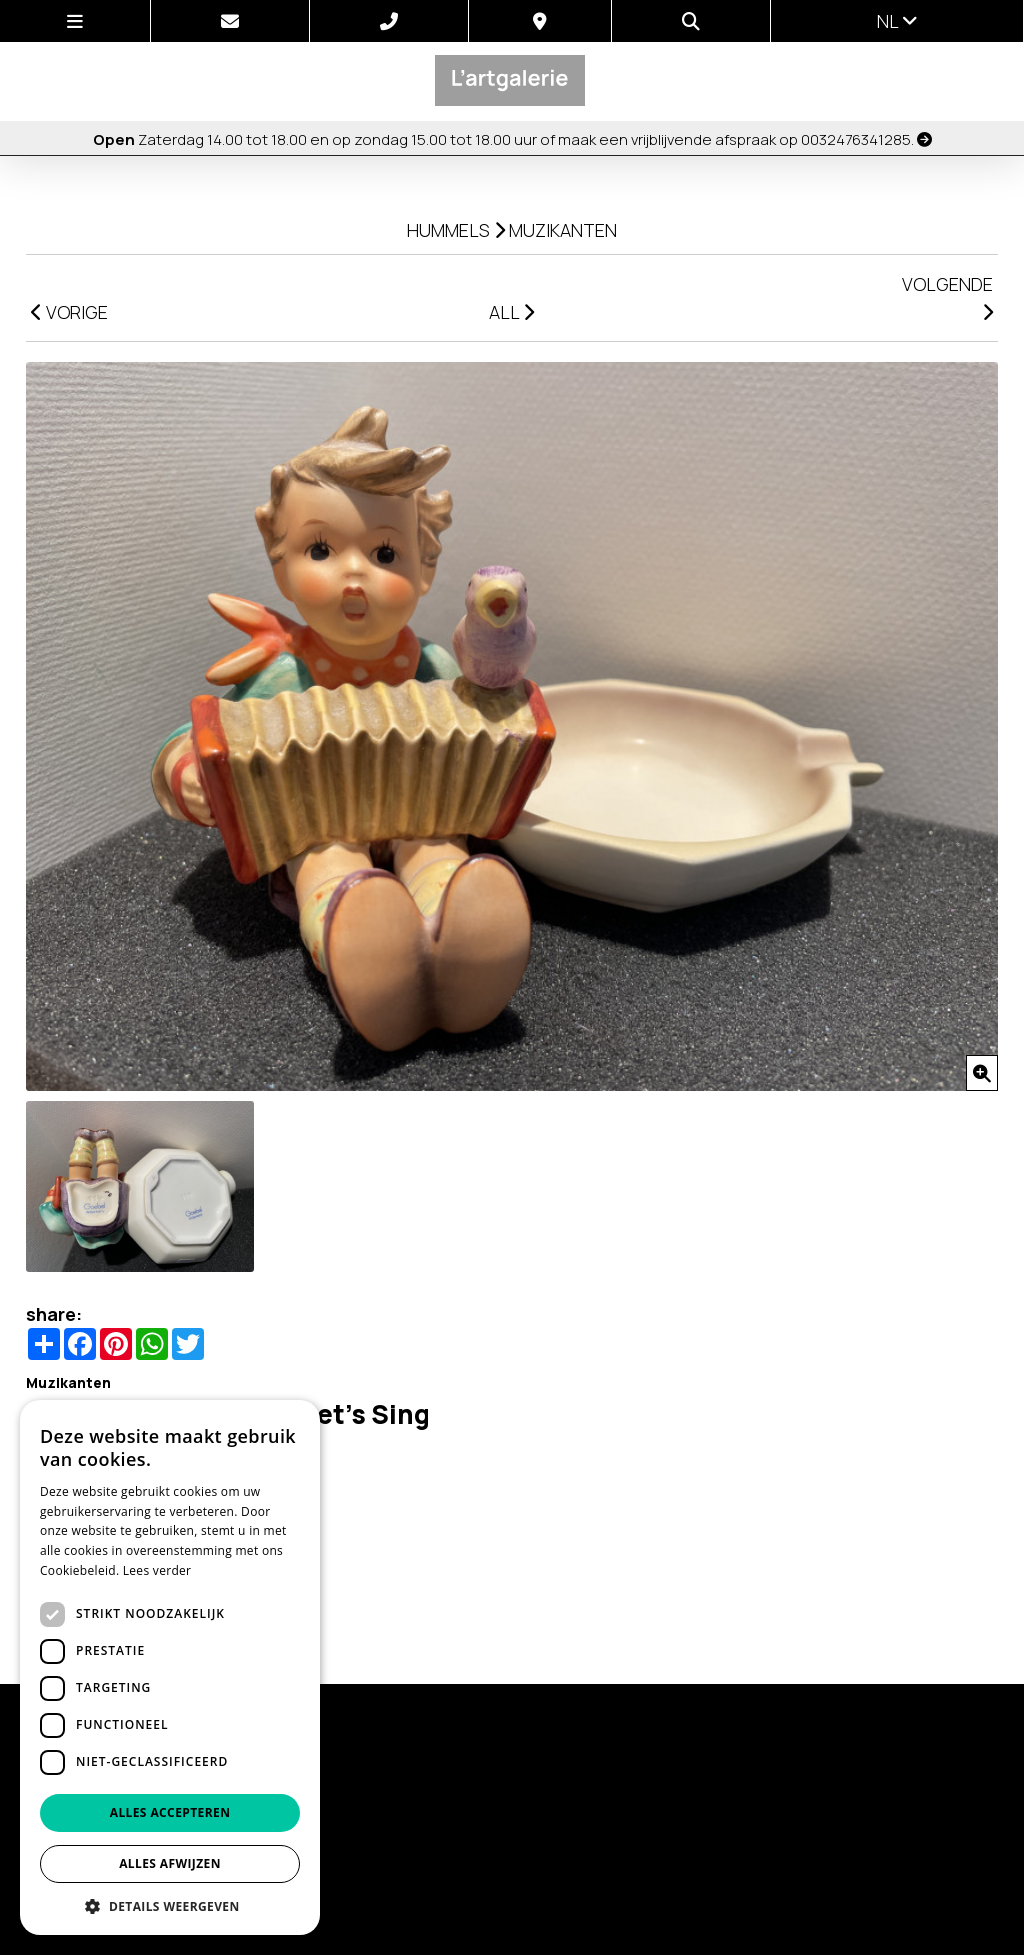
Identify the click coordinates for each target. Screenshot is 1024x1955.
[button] (170, 1905)
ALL (511, 312)
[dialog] (170, 1667)
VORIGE (69, 312)
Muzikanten (563, 230)
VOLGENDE (947, 296)
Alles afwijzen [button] (170, 1863)
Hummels (448, 230)
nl (897, 21)
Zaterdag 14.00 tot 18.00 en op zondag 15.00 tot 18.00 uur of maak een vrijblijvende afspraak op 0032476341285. (512, 139)
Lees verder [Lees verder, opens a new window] (157, 1570)
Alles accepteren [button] (170, 1812)
